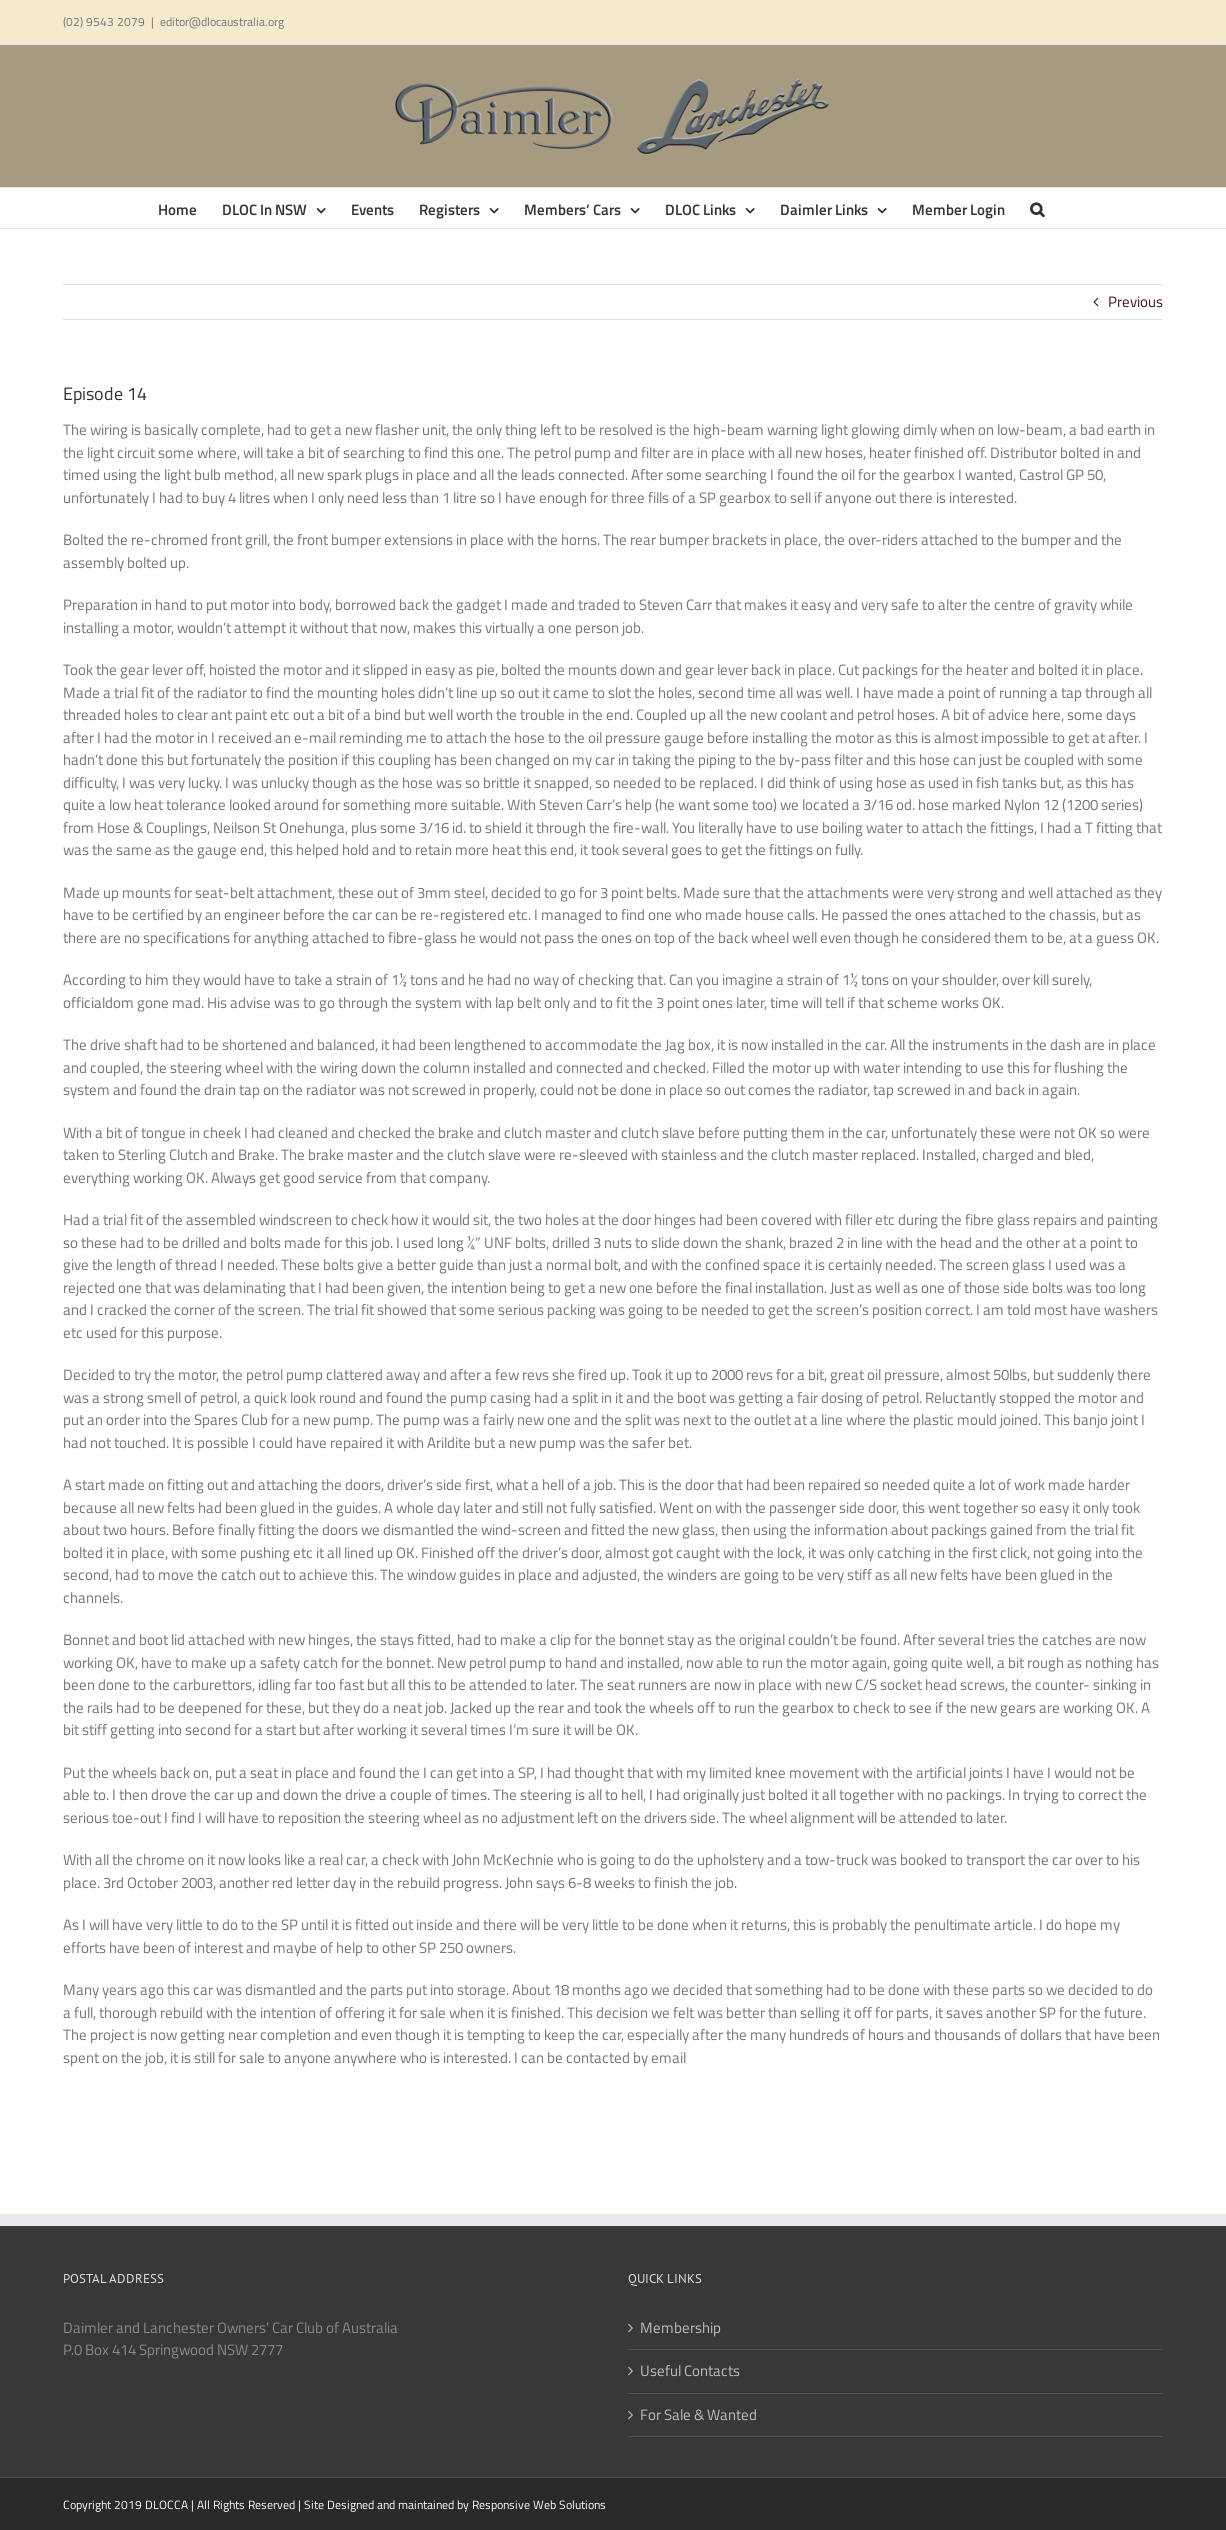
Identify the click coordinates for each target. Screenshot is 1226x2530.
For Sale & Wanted (698, 2415)
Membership (680, 2328)
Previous (1135, 301)
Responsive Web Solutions (539, 2504)
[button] (1037, 208)
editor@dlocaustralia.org (222, 21)
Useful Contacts (690, 2371)
